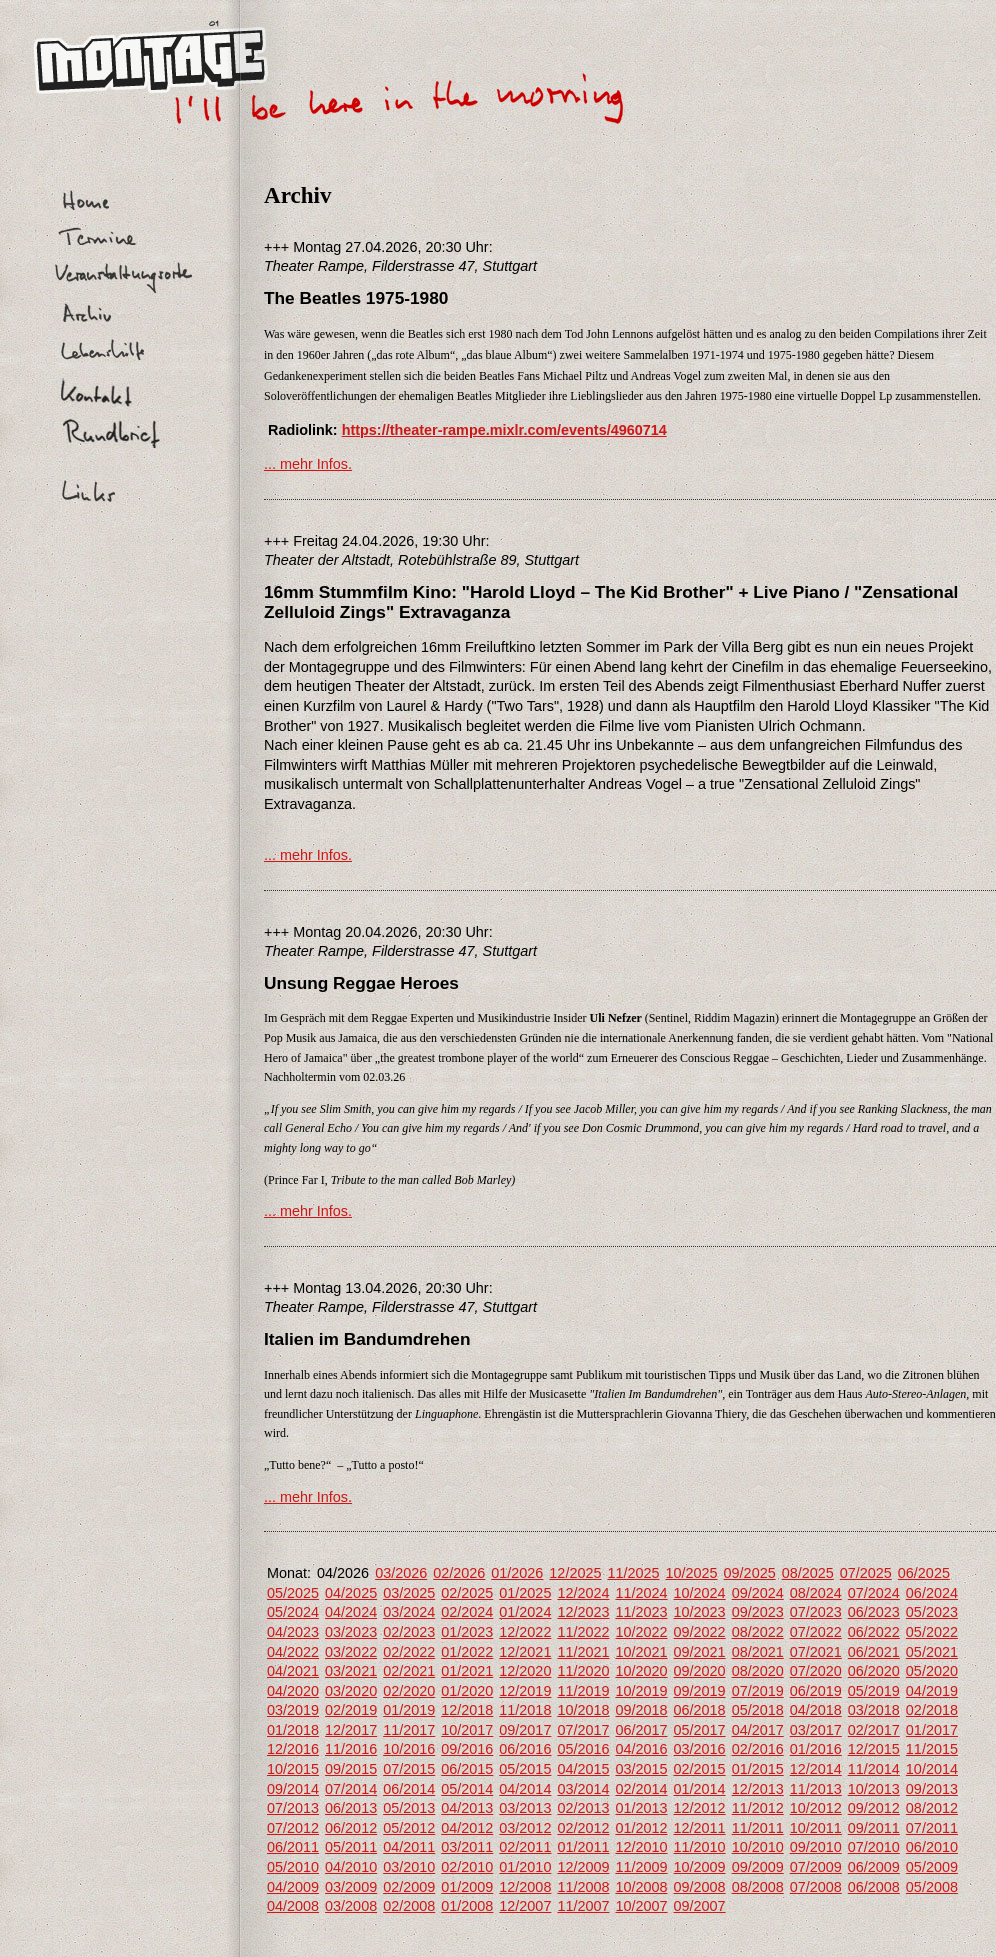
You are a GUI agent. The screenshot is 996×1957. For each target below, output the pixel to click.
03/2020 (351, 1691)
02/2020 (409, 1691)
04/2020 (293, 1691)
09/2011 (874, 1828)
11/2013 (816, 1789)
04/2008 (293, 1906)
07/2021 (816, 1652)
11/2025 (633, 1573)
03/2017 (816, 1730)
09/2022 (700, 1632)
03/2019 (293, 1710)
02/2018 (932, 1710)
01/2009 (467, 1887)
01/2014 (700, 1789)
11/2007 (583, 1906)
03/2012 (525, 1828)
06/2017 (641, 1730)
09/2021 (700, 1652)
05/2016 (583, 1749)
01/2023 (467, 1632)
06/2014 (409, 1789)
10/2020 (641, 1671)
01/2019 (409, 1710)
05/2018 (758, 1710)
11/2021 (583, 1652)
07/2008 (816, 1887)
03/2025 (409, 1593)
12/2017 (351, 1730)
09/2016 (467, 1749)
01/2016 (816, 1749)
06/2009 (874, 1867)
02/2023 (409, 1632)
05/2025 (293, 1593)
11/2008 (583, 1887)
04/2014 (525, 1789)
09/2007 (700, 1906)
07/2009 (816, 1867)
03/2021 (351, 1671)
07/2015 (409, 1769)
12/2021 (525, 1652)
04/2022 (293, 1652)
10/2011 (816, 1828)
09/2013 (932, 1789)
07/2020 (816, 1671)
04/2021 (293, 1671)
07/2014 (351, 1789)
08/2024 (816, 1593)
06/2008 (874, 1887)
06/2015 (467, 1769)
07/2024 (874, 1593)
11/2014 (874, 1769)
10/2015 (293, 1769)
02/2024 (467, 1612)
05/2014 (467, 1789)
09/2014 (293, 1789)
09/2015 (351, 1769)
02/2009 (409, 1887)
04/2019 (932, 1691)
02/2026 (459, 1573)
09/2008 (700, 1887)
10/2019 (641, 1691)
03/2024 (409, 1612)
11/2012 (758, 1808)
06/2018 (700, 1710)
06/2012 (351, 1828)
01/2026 (517, 1573)
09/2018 (641, 1710)
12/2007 (525, 1906)
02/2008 (409, 1906)
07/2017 (583, 1730)
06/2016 (525, 1749)
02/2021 (409, 1671)
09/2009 (758, 1867)
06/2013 (351, 1808)
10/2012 (816, 1808)
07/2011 (932, 1828)
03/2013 (525, 1808)
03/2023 (351, 1632)
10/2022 (641, 1632)
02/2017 (874, 1730)
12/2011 (700, 1828)
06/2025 (924, 1573)
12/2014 (816, 1769)
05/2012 (409, 1828)
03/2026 (401, 1573)
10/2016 (409, 1749)
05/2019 (874, 1691)
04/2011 (409, 1847)
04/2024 (351, 1612)
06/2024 (932, 1593)
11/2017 (409, 1730)
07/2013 (293, 1808)
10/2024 (700, 1593)
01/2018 (293, 1730)
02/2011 (525, 1847)
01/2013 (641, 1808)
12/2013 (758, 1789)
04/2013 (467, 1808)
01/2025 (525, 1593)
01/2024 (525, 1612)
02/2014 (641, 1789)
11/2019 (583, 1691)
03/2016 (700, 1749)
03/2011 (467, 1847)
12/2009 (583, 1867)
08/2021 (758, 1652)
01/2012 (641, 1828)
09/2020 (700, 1671)
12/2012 (700, 1808)
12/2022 (525, 1632)
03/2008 (351, 1906)
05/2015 (525, 1769)
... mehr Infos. (308, 464)
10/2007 (641, 1906)
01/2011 (583, 1847)
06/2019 (816, 1691)
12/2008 (525, 1887)
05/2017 (700, 1730)
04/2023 (293, 1632)
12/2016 (293, 1749)
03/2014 (583, 1789)
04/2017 (758, 1730)
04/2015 (583, 1769)
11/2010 (700, 1847)
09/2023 (758, 1612)
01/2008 (467, 1906)
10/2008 (641, 1887)
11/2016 (351, 1749)
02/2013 (583, 1808)
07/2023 (816, 1612)
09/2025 (750, 1573)
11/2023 (641, 1612)
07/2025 (866, 1573)
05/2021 (932, 1652)
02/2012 (583, 1828)
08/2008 (758, 1887)
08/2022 (758, 1632)
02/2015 (700, 1769)
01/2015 (758, 1769)
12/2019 (525, 1691)
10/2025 (692, 1573)
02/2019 (351, 1710)
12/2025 (575, 1573)
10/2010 (758, 1847)
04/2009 (293, 1887)
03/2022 (351, 1652)
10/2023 (700, 1612)
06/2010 (932, 1847)
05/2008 (932, 1887)
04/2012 (467, 1828)
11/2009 (641, 1867)
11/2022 (583, 1632)
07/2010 (874, 1847)
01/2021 (467, 1671)
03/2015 (641, 1769)
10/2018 (583, 1710)
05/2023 (932, 1612)
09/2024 (758, 1593)
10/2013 (874, 1789)
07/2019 (758, 1691)
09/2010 (816, 1847)
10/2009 (700, 1867)
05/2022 (932, 1632)
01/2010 (525, 1867)
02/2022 (409, 1652)
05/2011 (351, 1847)
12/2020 (525, 1671)
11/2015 (932, 1749)
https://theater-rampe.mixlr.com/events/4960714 (504, 430)
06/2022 (874, 1632)
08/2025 (808, 1573)
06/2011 (293, 1847)
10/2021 (641, 1652)
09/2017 (525, 1730)
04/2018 (816, 1710)
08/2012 (932, 1808)
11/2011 (758, 1828)
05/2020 (932, 1671)
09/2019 (700, 1691)
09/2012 (874, 1808)
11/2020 (583, 1671)
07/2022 (816, 1632)
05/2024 (293, 1612)
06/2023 (874, 1612)
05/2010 (293, 1867)
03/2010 (409, 1867)
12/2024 (583, 1593)
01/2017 (932, 1730)
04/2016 (641, 1749)
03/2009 (351, 1887)
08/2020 (758, 1671)
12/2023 (583, 1612)
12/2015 (874, 1749)
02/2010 (467, 1867)
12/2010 (641, 1847)
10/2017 (467, 1730)
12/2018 (467, 1710)
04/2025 (351, 1593)
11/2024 (641, 1593)
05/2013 (409, 1808)
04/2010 (351, 1867)
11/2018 (525, 1710)
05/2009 (932, 1867)
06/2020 (874, 1671)
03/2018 (874, 1710)
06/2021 (874, 1652)
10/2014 (932, 1769)
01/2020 (467, 1691)
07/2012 (293, 1828)
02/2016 (758, 1749)
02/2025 (467, 1593)
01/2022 (467, 1652)
